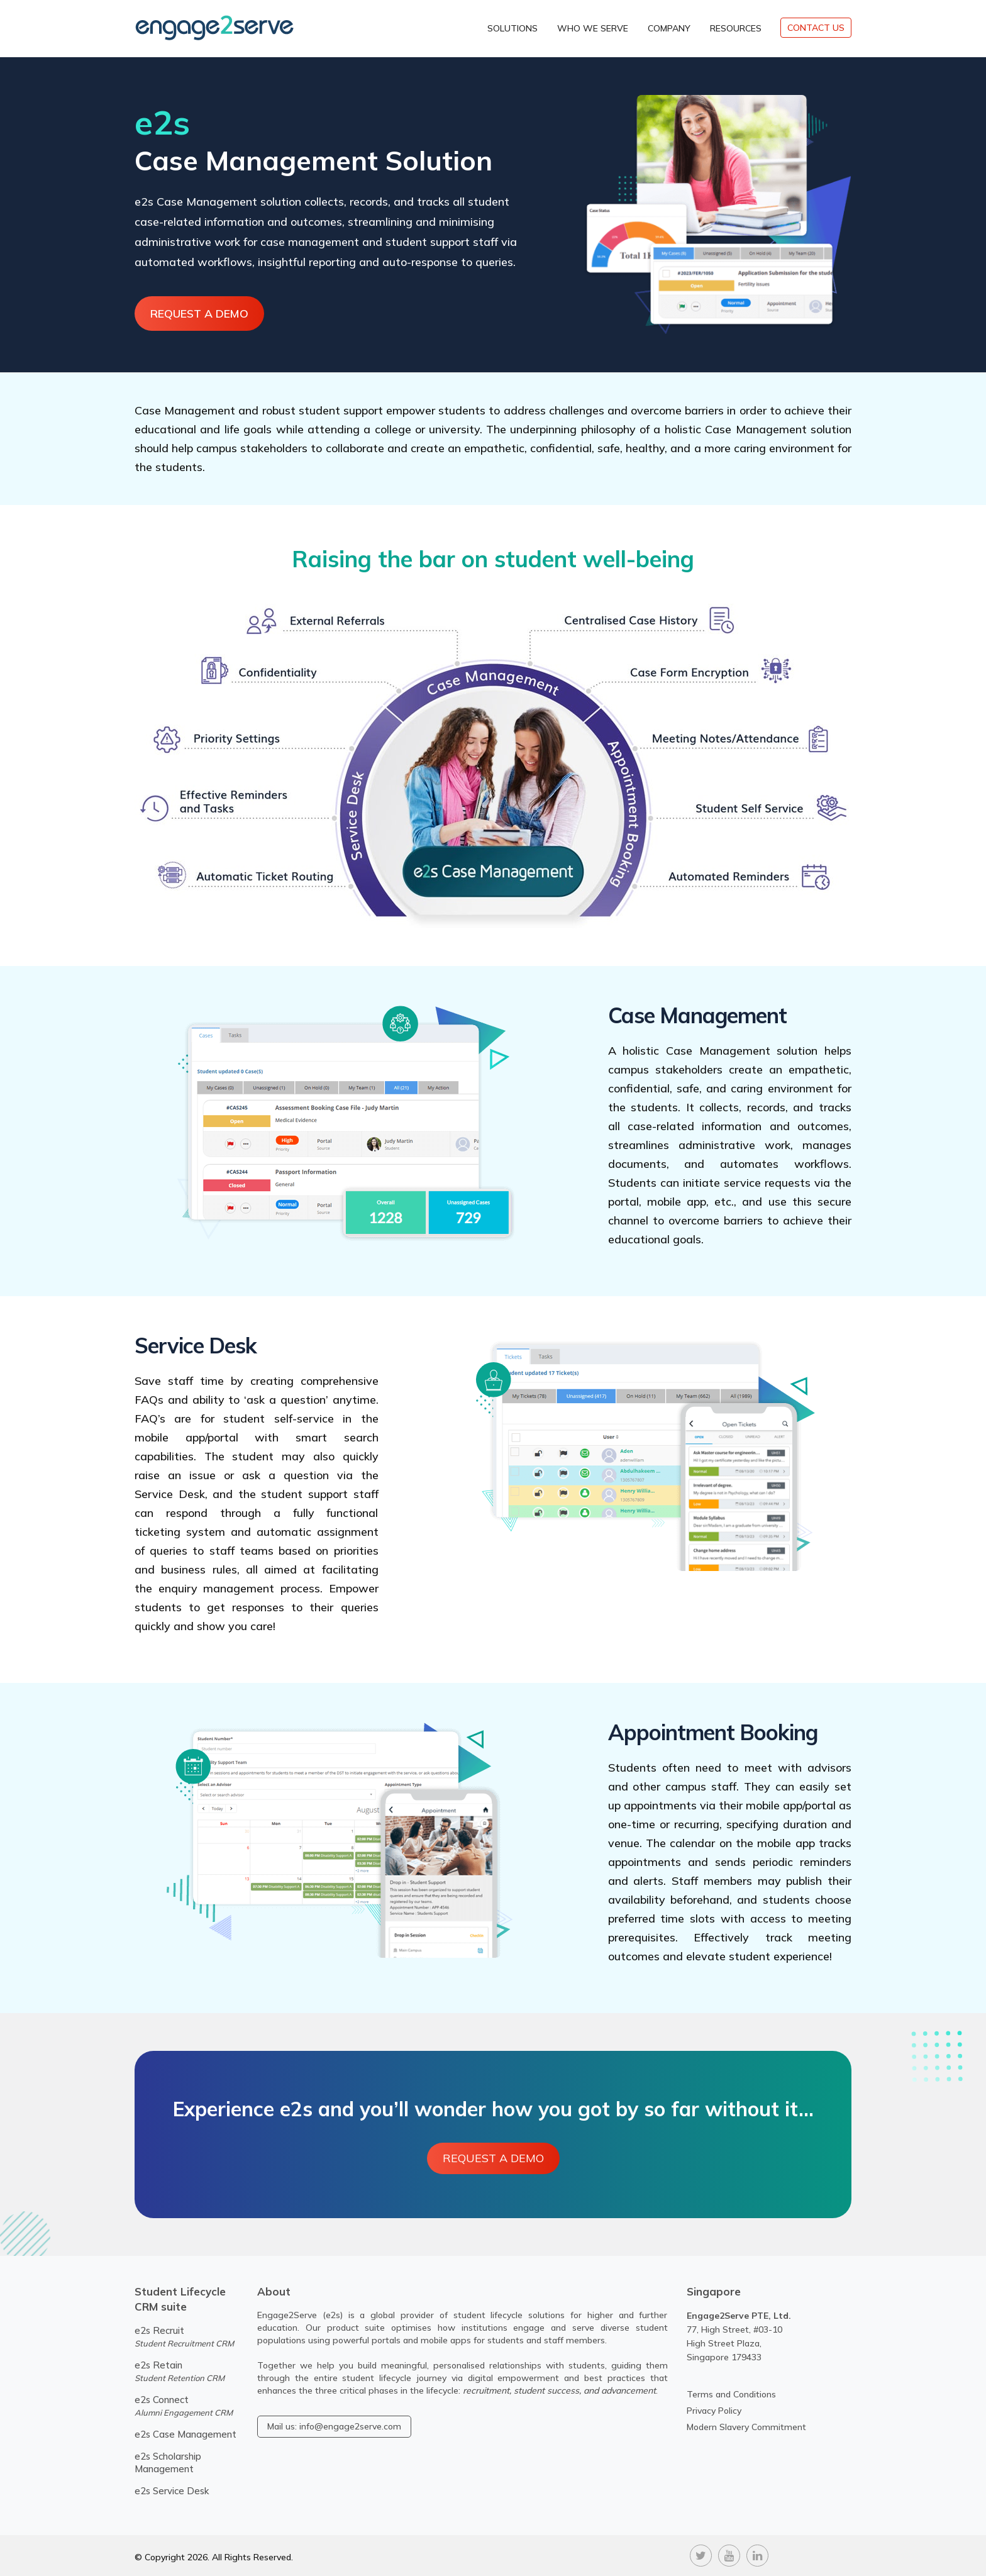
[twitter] (700, 2554)
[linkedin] (757, 2554)
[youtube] (729, 2554)
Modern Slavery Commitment (746, 2427)
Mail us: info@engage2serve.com (334, 2426)
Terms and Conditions (731, 2394)
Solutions (512, 28)
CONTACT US (816, 27)
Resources (736, 28)
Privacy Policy (714, 2411)
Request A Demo (201, 314)
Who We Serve (592, 28)
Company (669, 28)
